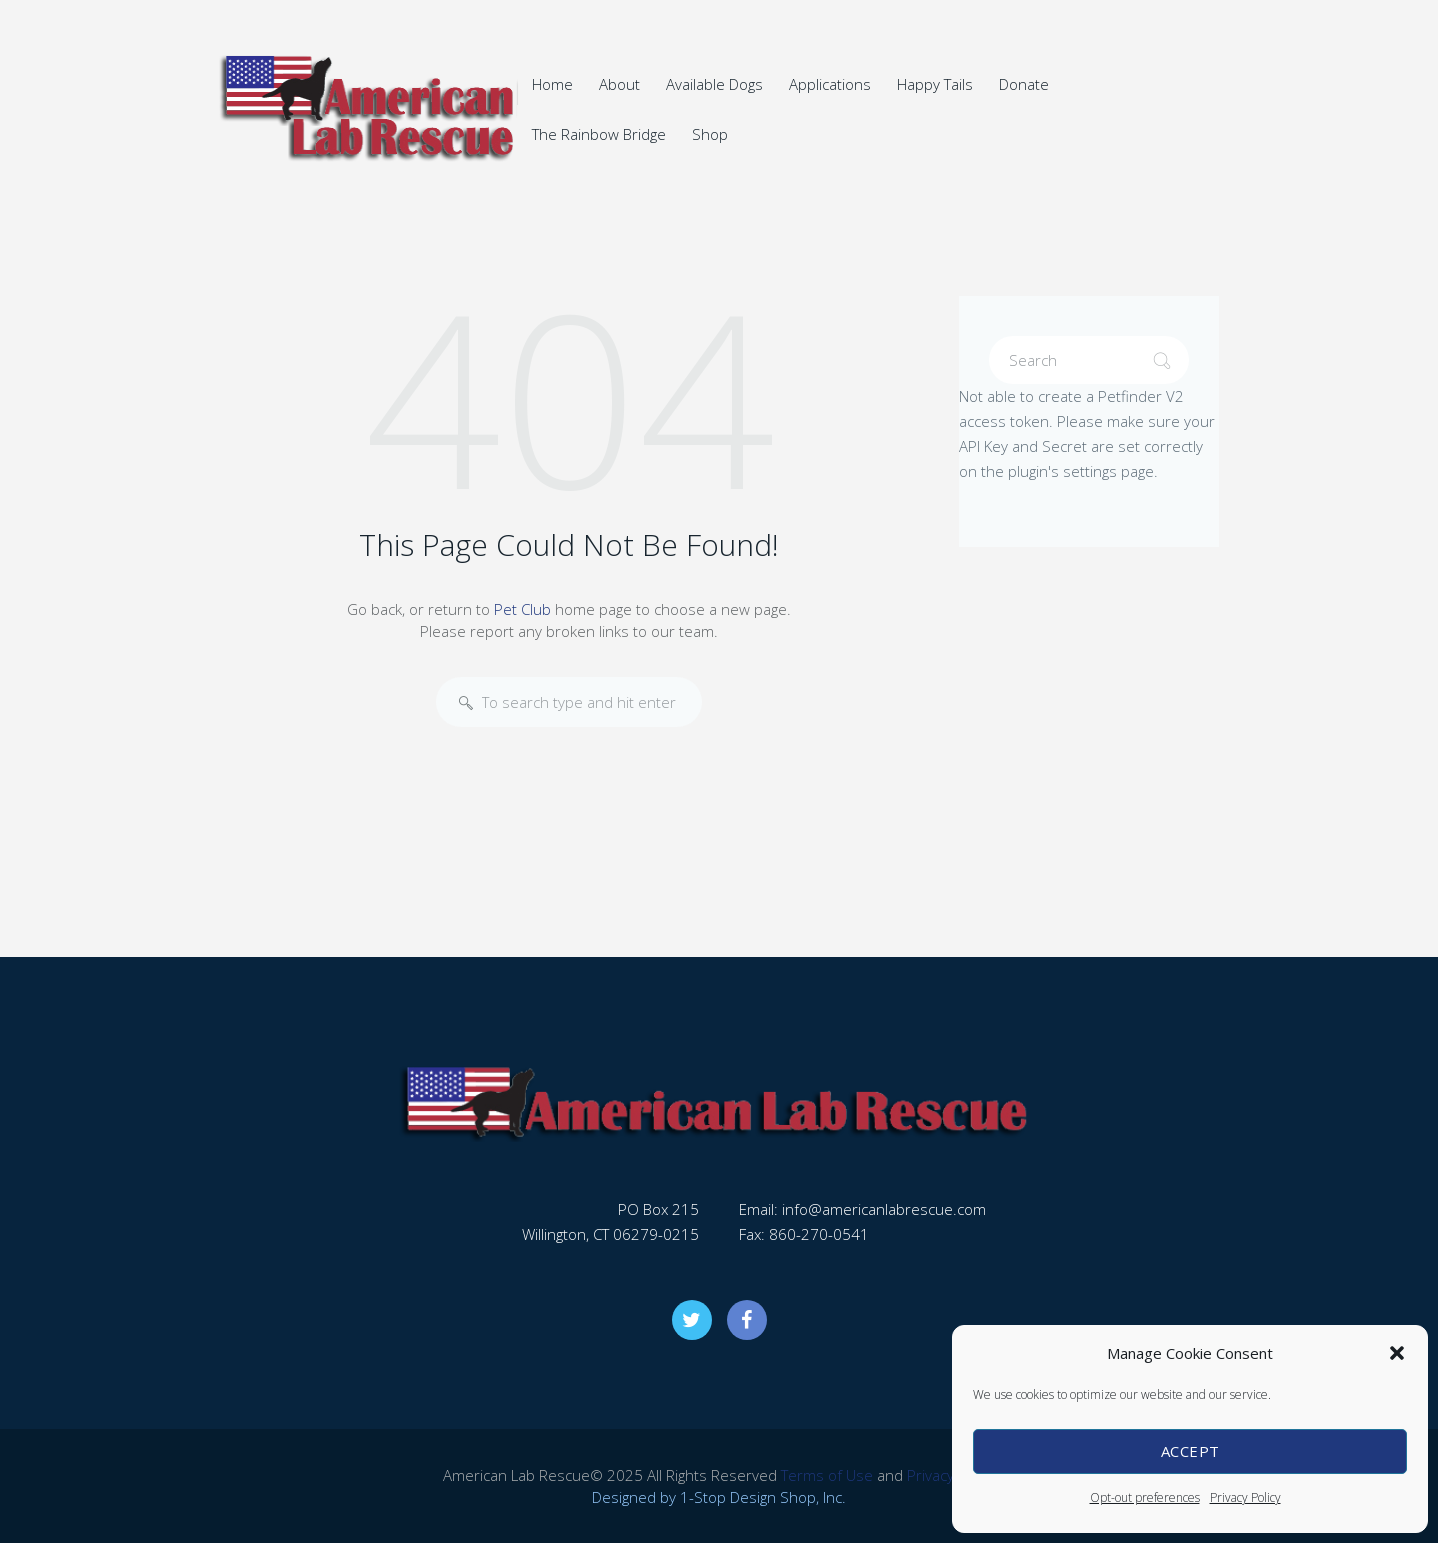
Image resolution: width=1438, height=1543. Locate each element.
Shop (710, 134)
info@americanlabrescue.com (884, 1209)
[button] (1397, 1353)
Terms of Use (827, 1475)
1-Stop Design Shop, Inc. (763, 1497)
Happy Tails (935, 84)
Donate (1024, 84)
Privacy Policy (1245, 1497)
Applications (830, 84)
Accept (1190, 1451)
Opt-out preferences (1145, 1497)
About (619, 84)
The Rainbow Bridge (599, 134)
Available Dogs (714, 84)
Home (552, 84)
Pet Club (522, 609)
